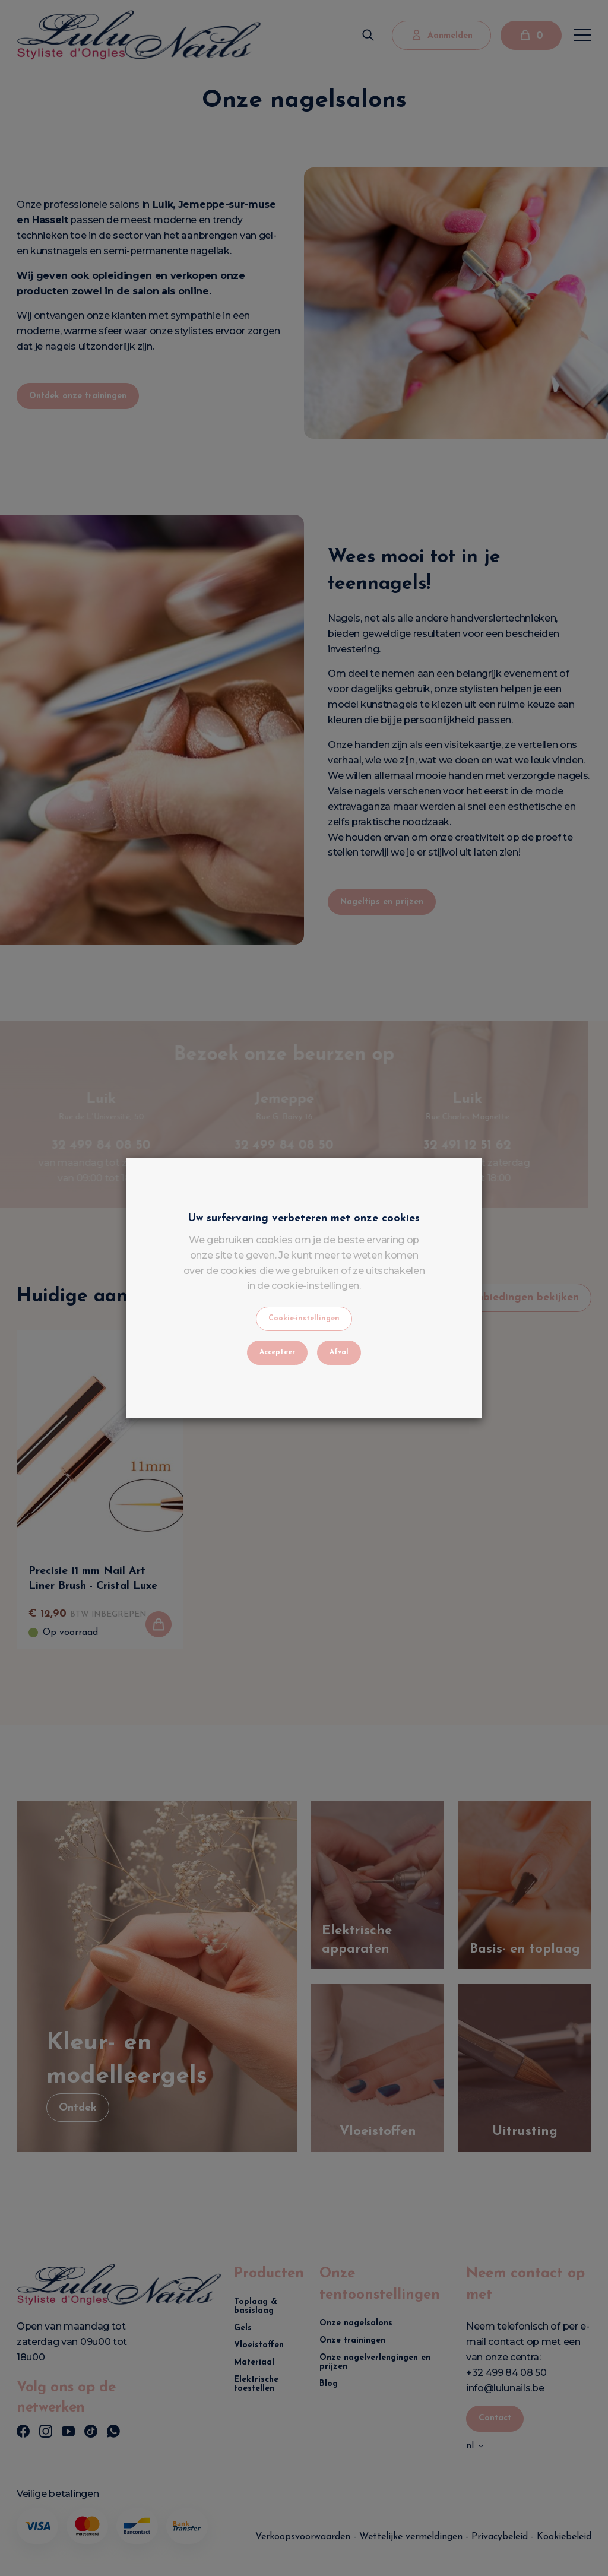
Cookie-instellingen (304, 1318)
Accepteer (277, 1352)
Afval (339, 1352)
